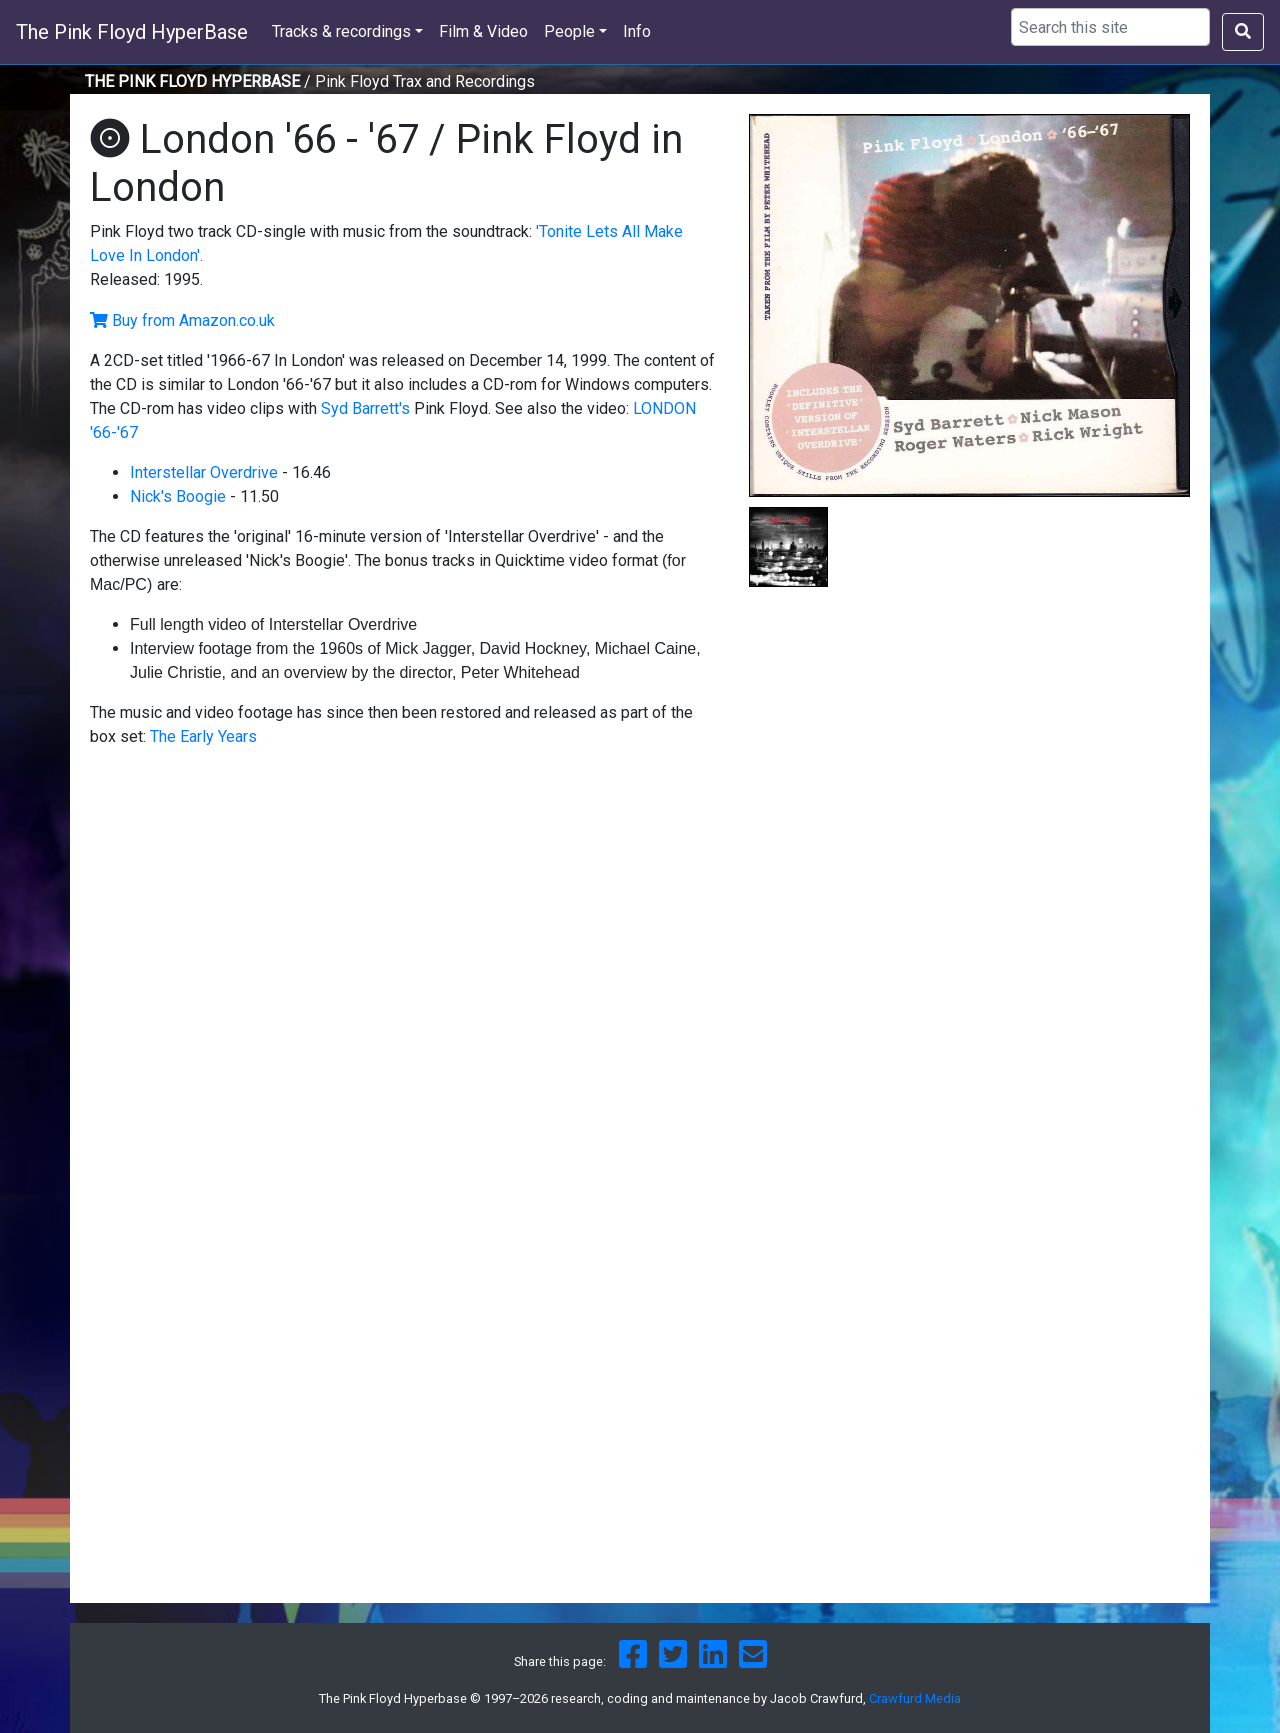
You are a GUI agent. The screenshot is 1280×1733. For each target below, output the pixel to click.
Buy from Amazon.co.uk (193, 320)
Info (637, 31)
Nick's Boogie (178, 496)
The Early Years (203, 736)
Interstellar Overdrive (204, 472)
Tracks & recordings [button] (341, 31)
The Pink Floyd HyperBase (132, 32)
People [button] (569, 31)
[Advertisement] (969, 751)
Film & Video (483, 31)
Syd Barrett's (365, 408)
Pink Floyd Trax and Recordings (425, 81)
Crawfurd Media (915, 1698)
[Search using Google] (1110, 27)
